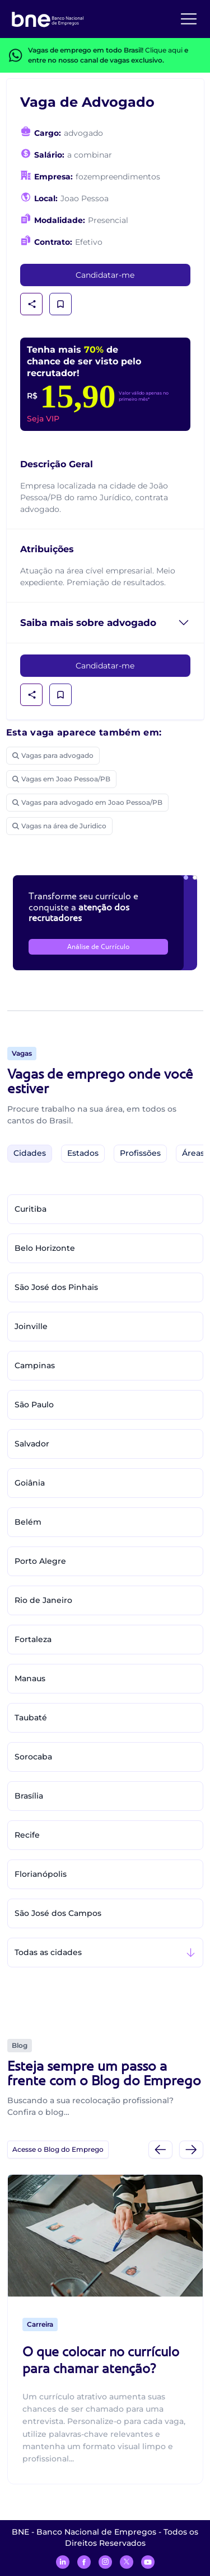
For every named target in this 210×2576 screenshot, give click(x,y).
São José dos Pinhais (56, 1287)
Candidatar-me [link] (105, 275)
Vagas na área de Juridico (59, 826)
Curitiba (30, 1209)
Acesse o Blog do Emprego (58, 2149)
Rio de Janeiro (43, 1600)
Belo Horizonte (45, 1248)
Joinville (31, 1326)
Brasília (29, 1796)
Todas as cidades (48, 1952)
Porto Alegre (40, 1561)
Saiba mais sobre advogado (88, 622)
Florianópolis (41, 1874)
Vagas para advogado (53, 755)
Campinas (35, 1365)
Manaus (30, 1678)
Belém (28, 1522)
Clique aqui (164, 50)
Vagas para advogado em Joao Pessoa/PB (87, 802)
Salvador (32, 1444)
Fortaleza (33, 1639)
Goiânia (30, 1483)
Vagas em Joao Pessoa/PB (61, 779)
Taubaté (31, 1717)
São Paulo (34, 1405)
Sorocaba (33, 1757)
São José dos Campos (58, 1913)
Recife (27, 1835)
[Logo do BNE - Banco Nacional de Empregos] (47, 18)
